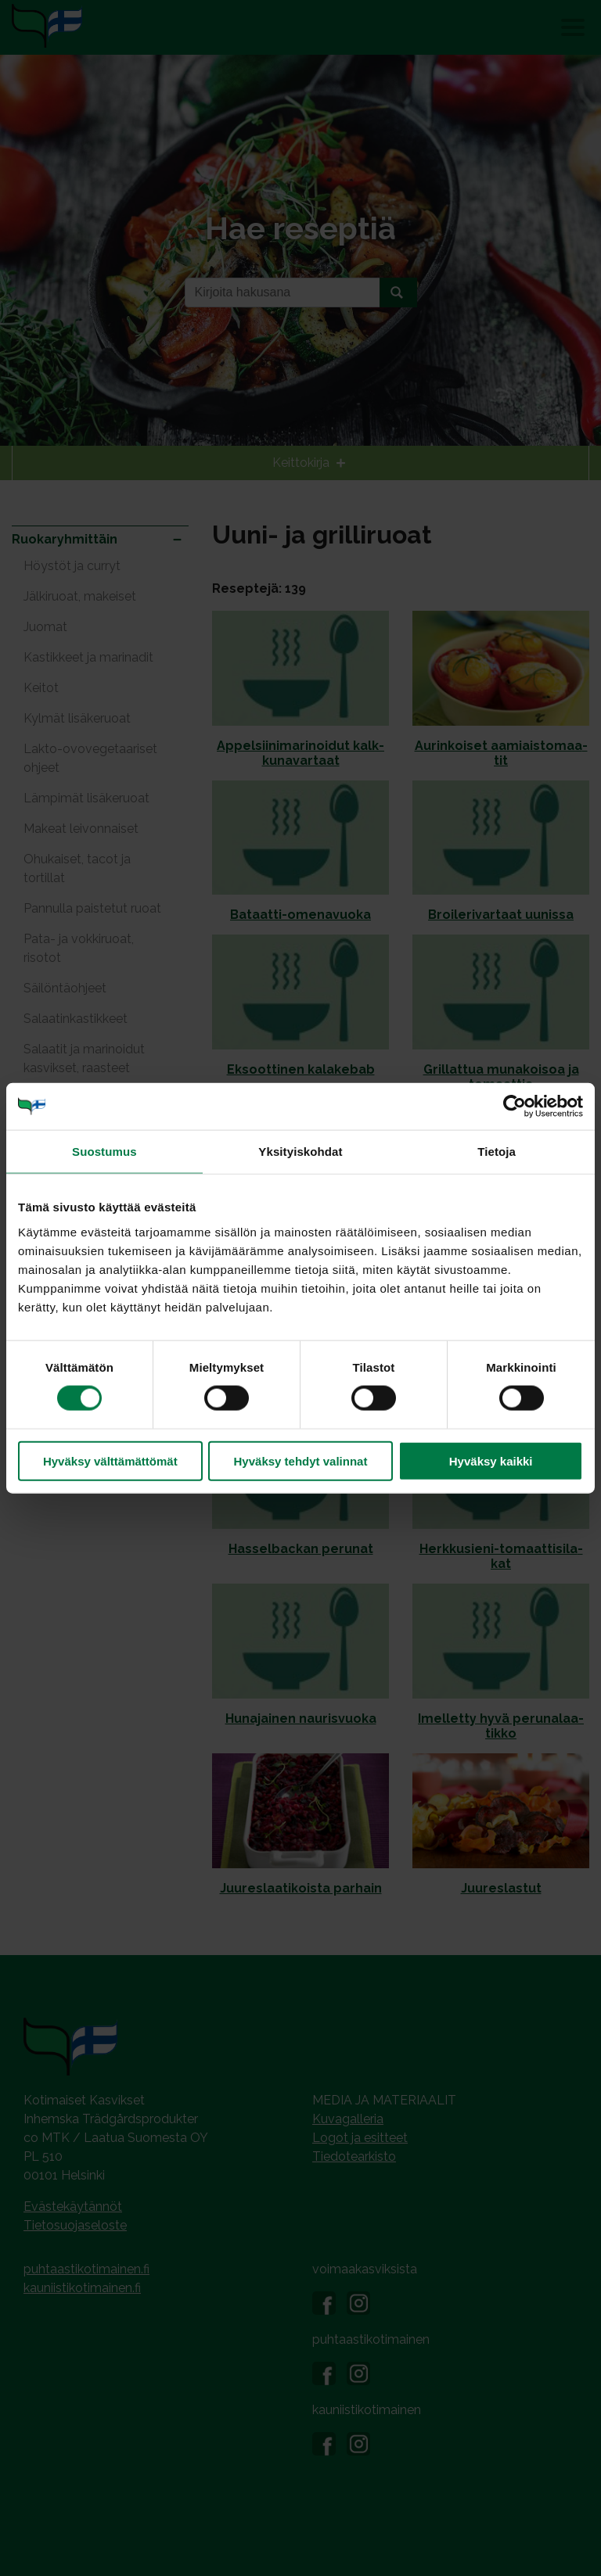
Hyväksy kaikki (491, 1460)
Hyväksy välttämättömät (110, 1460)
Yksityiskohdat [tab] (300, 1151)
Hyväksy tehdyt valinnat (301, 1460)
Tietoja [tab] (496, 1151)
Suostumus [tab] (104, 1151)
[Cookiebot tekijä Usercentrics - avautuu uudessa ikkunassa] (514, 1106)
